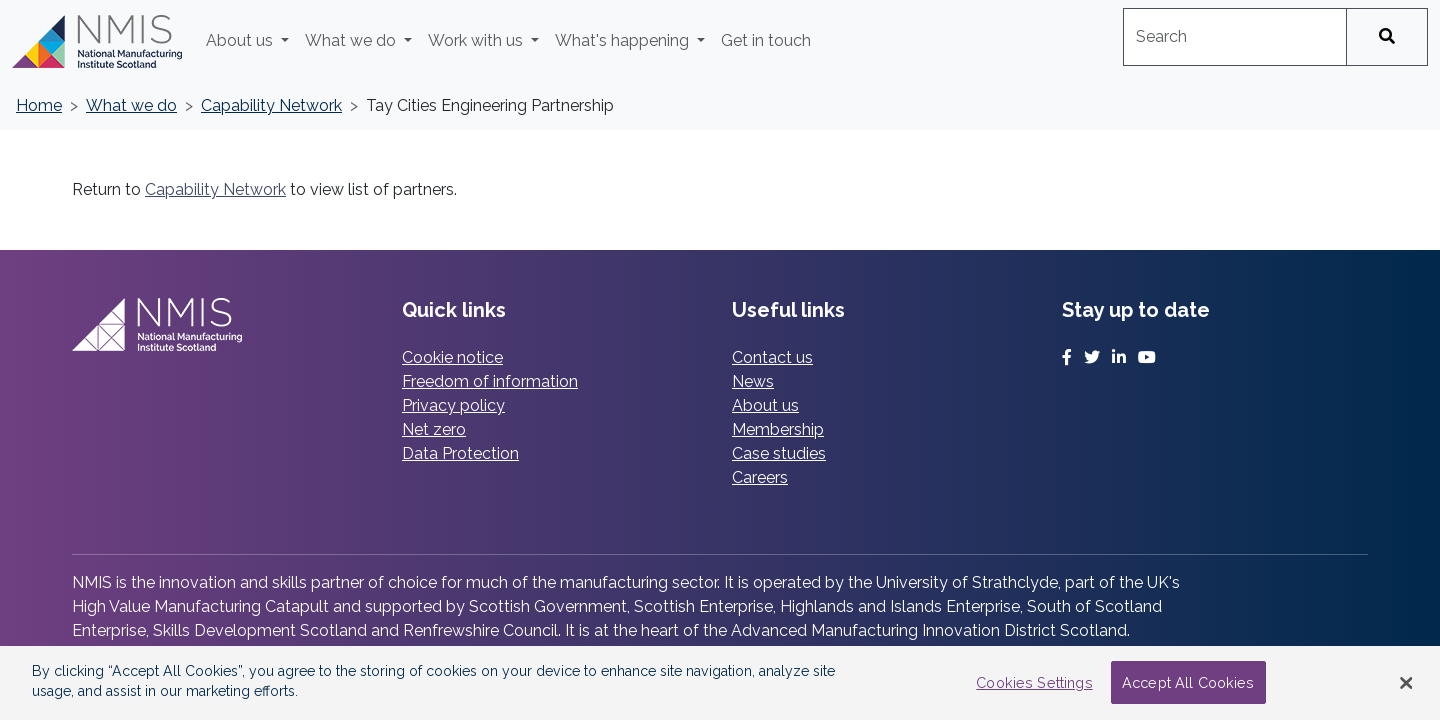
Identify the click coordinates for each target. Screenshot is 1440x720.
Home (39, 105)
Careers (760, 477)
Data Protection (460, 453)
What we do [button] (352, 40)
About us (765, 405)
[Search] (1387, 37)
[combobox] (1235, 37)
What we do (131, 105)
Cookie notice (452, 357)
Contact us (772, 357)
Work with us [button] (477, 40)
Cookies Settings (1034, 682)
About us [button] (241, 40)
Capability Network (271, 105)
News (753, 381)
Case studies (779, 453)
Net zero (434, 429)
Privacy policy (453, 405)
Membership (778, 429)
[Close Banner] (1407, 683)
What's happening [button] (624, 40)
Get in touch (766, 40)
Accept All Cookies (1188, 682)
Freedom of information (490, 381)
